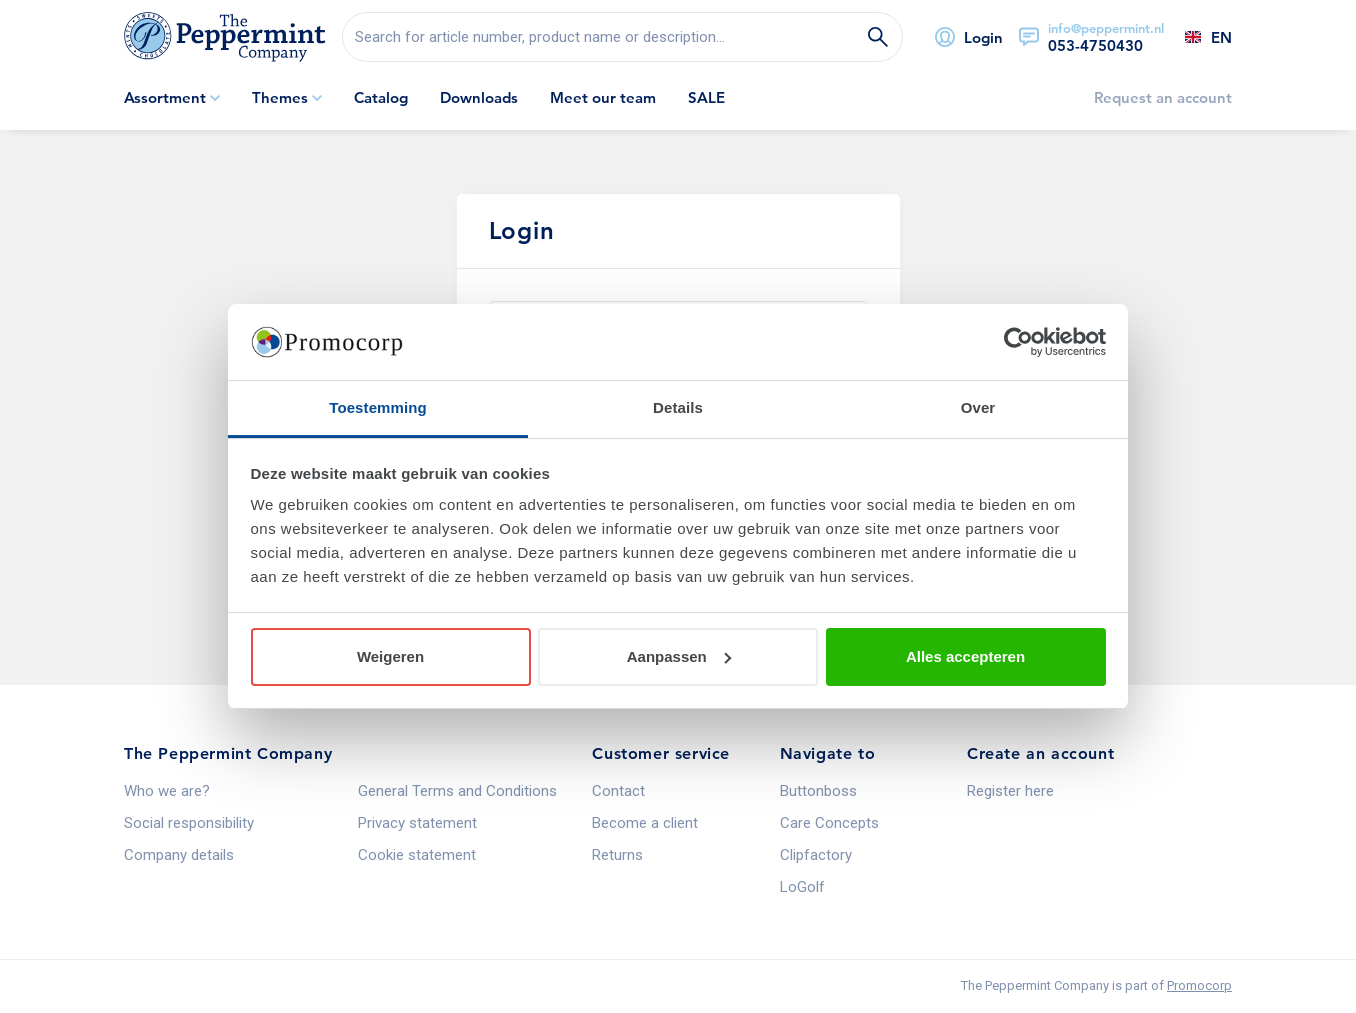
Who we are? (167, 791)
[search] (622, 37)
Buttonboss (818, 791)
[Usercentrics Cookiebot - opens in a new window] (1018, 342)
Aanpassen (679, 656)
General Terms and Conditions (457, 791)
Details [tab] (678, 407)
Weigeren (390, 656)
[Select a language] (1198, 37)
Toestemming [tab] (378, 407)
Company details (179, 855)
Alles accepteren (965, 656)
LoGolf (802, 887)
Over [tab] (978, 407)
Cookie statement (417, 855)
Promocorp (1199, 985)
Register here (1010, 791)
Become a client (645, 823)
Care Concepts (829, 823)
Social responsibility (189, 823)
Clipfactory (816, 855)
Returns (617, 855)
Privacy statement (417, 823)
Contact (618, 791)
